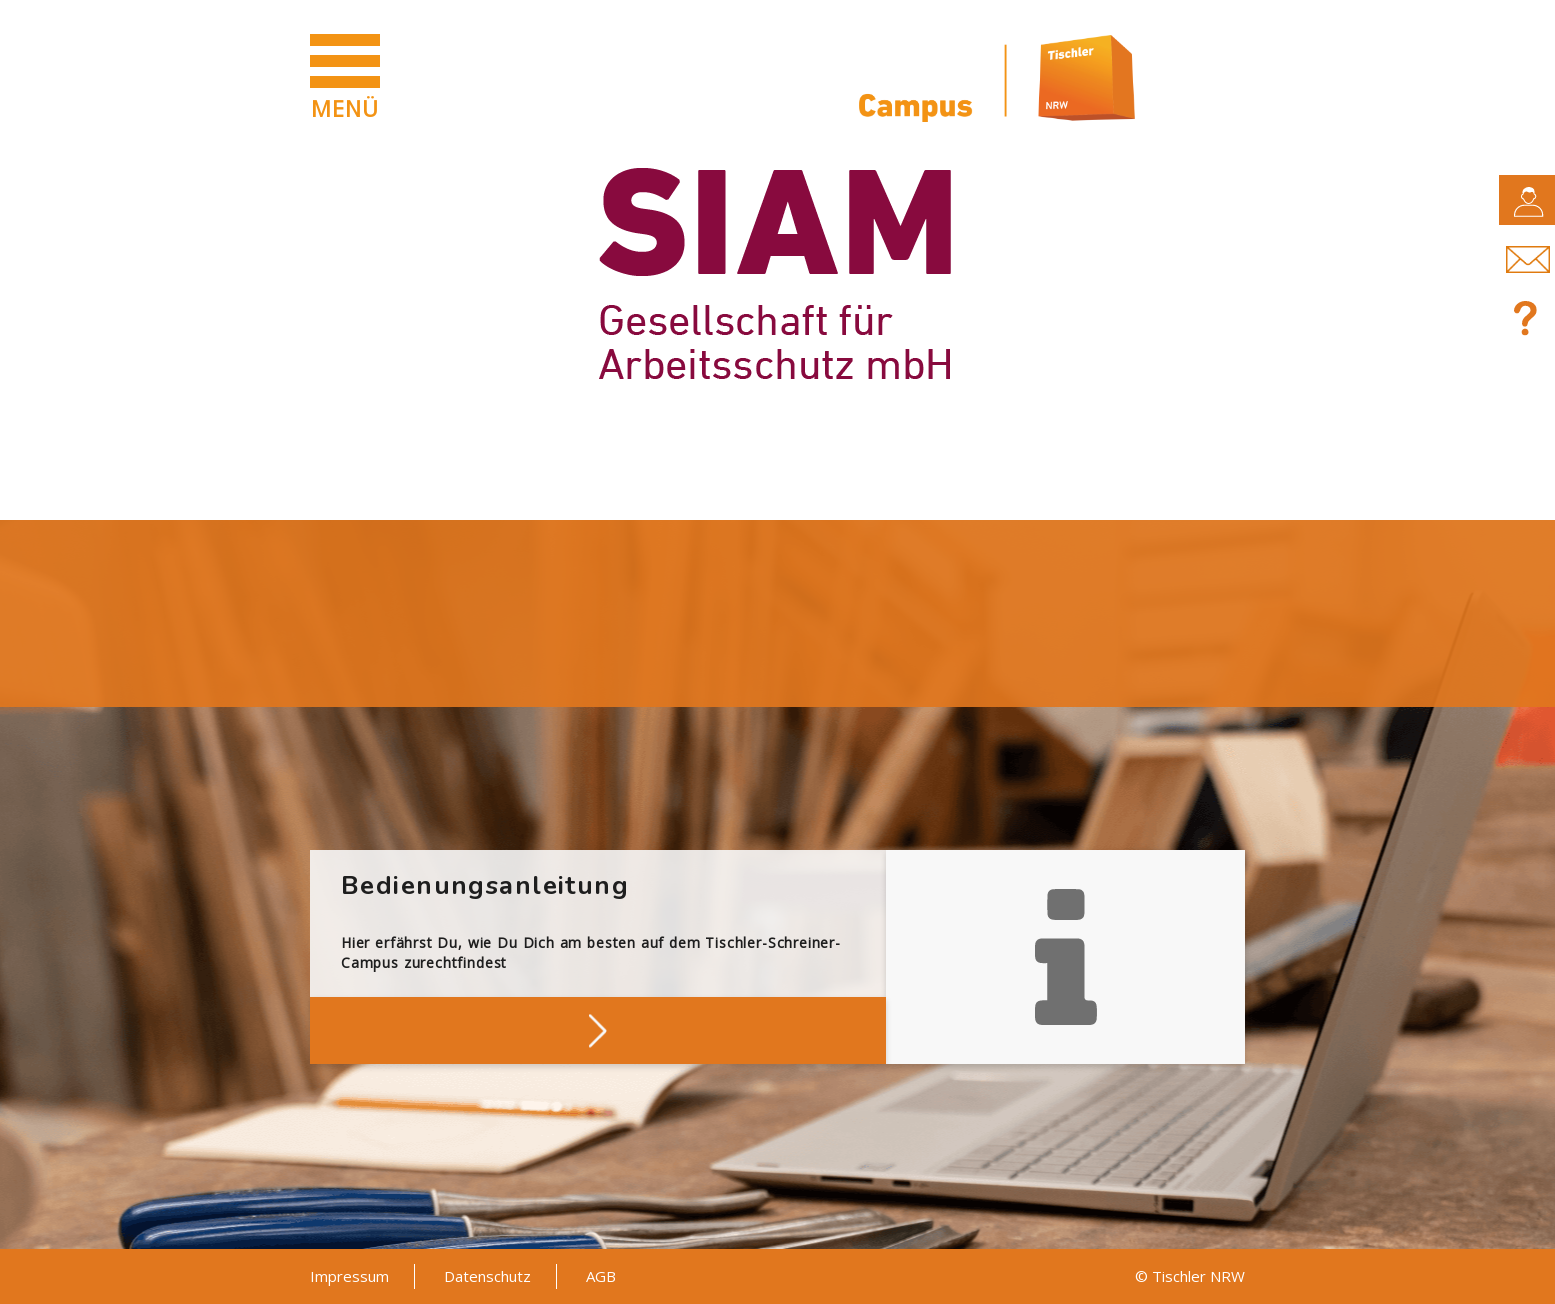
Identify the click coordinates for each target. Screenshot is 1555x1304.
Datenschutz (487, 1276)
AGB (601, 1276)
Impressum (349, 1276)
